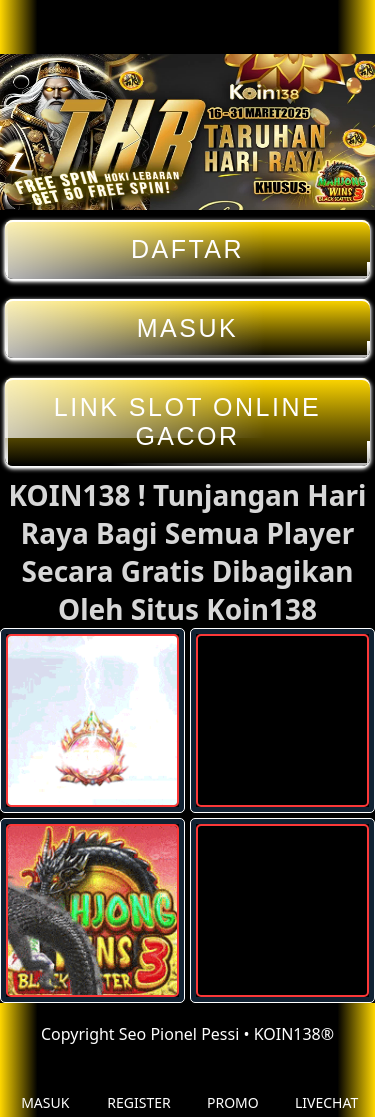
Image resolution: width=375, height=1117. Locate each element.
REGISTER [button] (138, 1087)
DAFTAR (187, 249)
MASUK (187, 328)
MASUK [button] (45, 1087)
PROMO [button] (233, 1087)
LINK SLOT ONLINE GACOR (187, 422)
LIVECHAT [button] (326, 1087)
